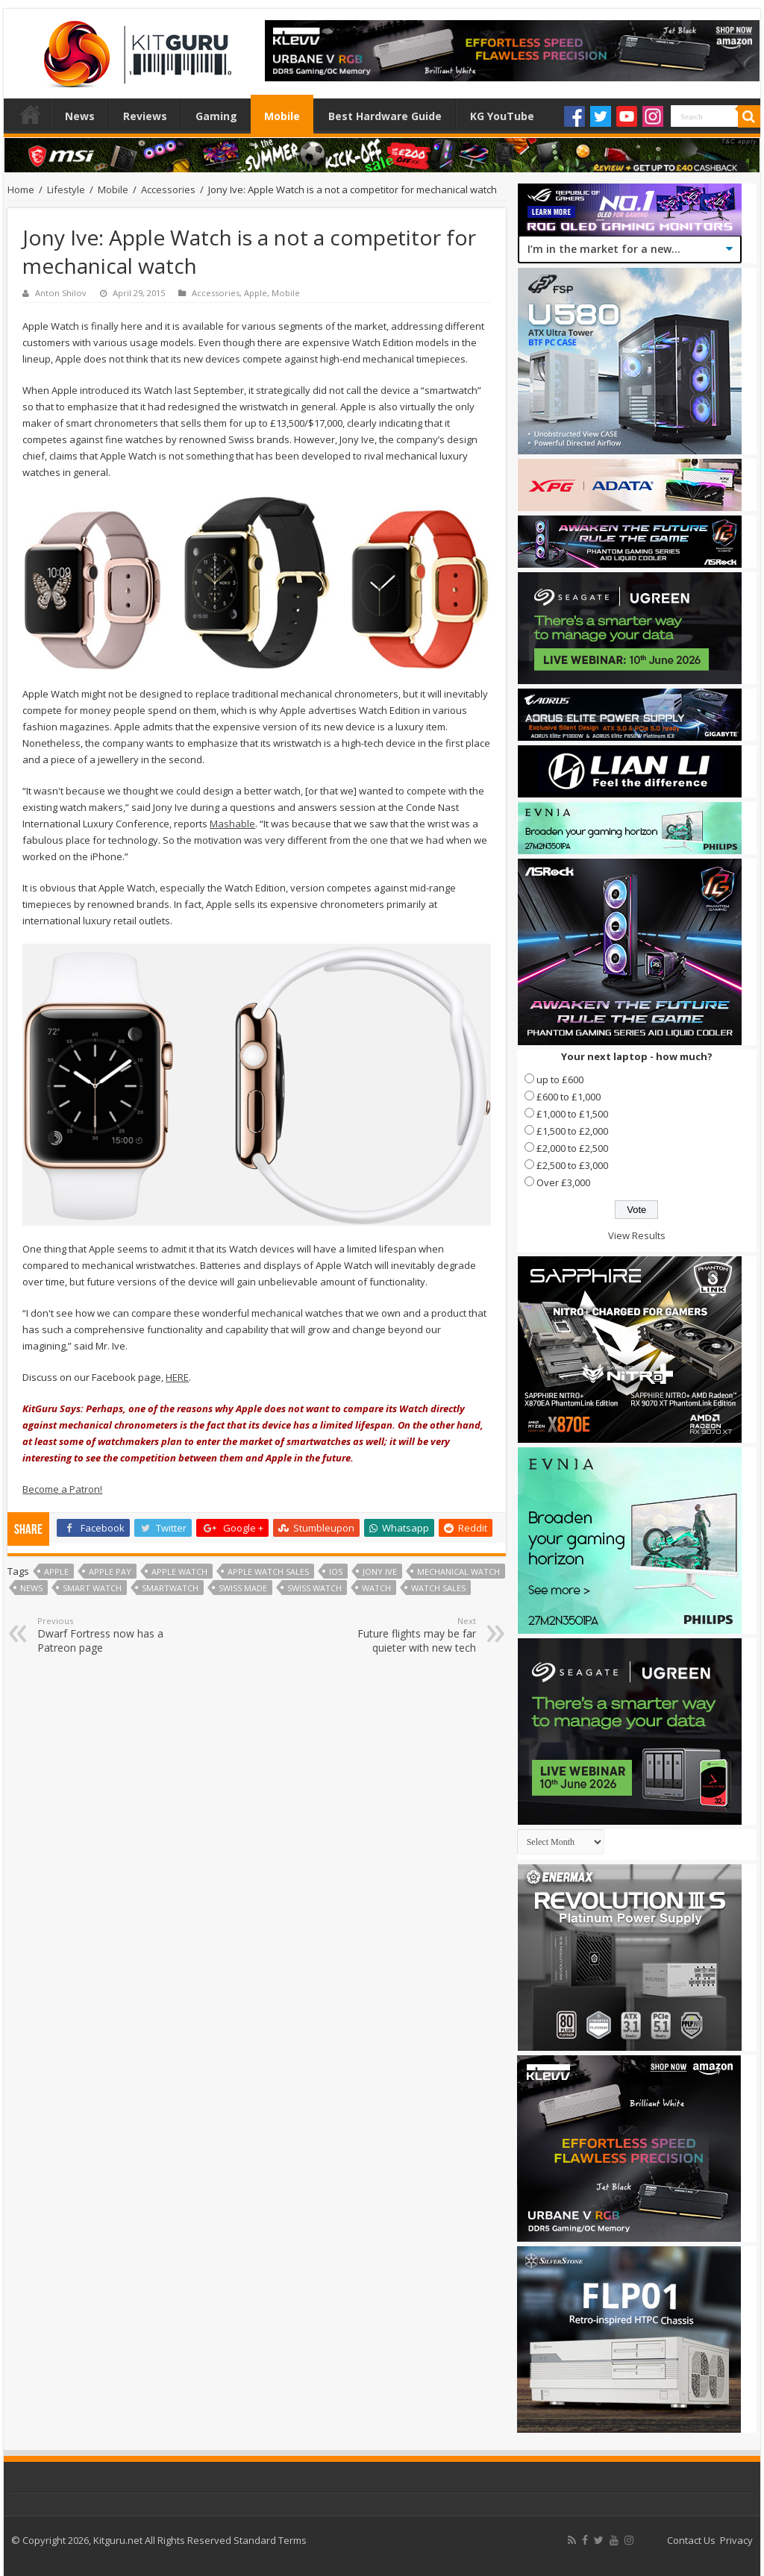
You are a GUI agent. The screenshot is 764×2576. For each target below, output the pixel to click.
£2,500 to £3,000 (572, 1165)
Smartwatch (170, 1587)
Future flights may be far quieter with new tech (399, 1635)
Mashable (232, 823)
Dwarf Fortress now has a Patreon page (113, 1635)
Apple (255, 292)
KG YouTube (502, 116)
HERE (177, 1377)
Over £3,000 (563, 1182)
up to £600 (559, 1079)
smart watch (92, 1587)
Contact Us (691, 2540)
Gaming (216, 116)
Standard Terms (270, 2540)
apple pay (110, 1571)
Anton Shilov (61, 292)
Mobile (282, 116)
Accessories (168, 189)
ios (335, 1571)
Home (30, 114)
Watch (376, 1587)
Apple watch (179, 1571)
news (31, 1587)
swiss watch (314, 1587)
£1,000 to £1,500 (572, 1114)
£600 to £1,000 (568, 1096)
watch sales (438, 1587)
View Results (637, 1235)
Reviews (145, 116)
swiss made (243, 1587)
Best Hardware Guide (385, 116)
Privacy (736, 2540)
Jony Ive (380, 1571)
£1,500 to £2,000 (572, 1131)
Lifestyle (66, 189)
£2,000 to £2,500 (572, 1148)
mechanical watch (458, 1571)
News (80, 116)
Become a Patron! (62, 1489)
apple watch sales (268, 1571)
